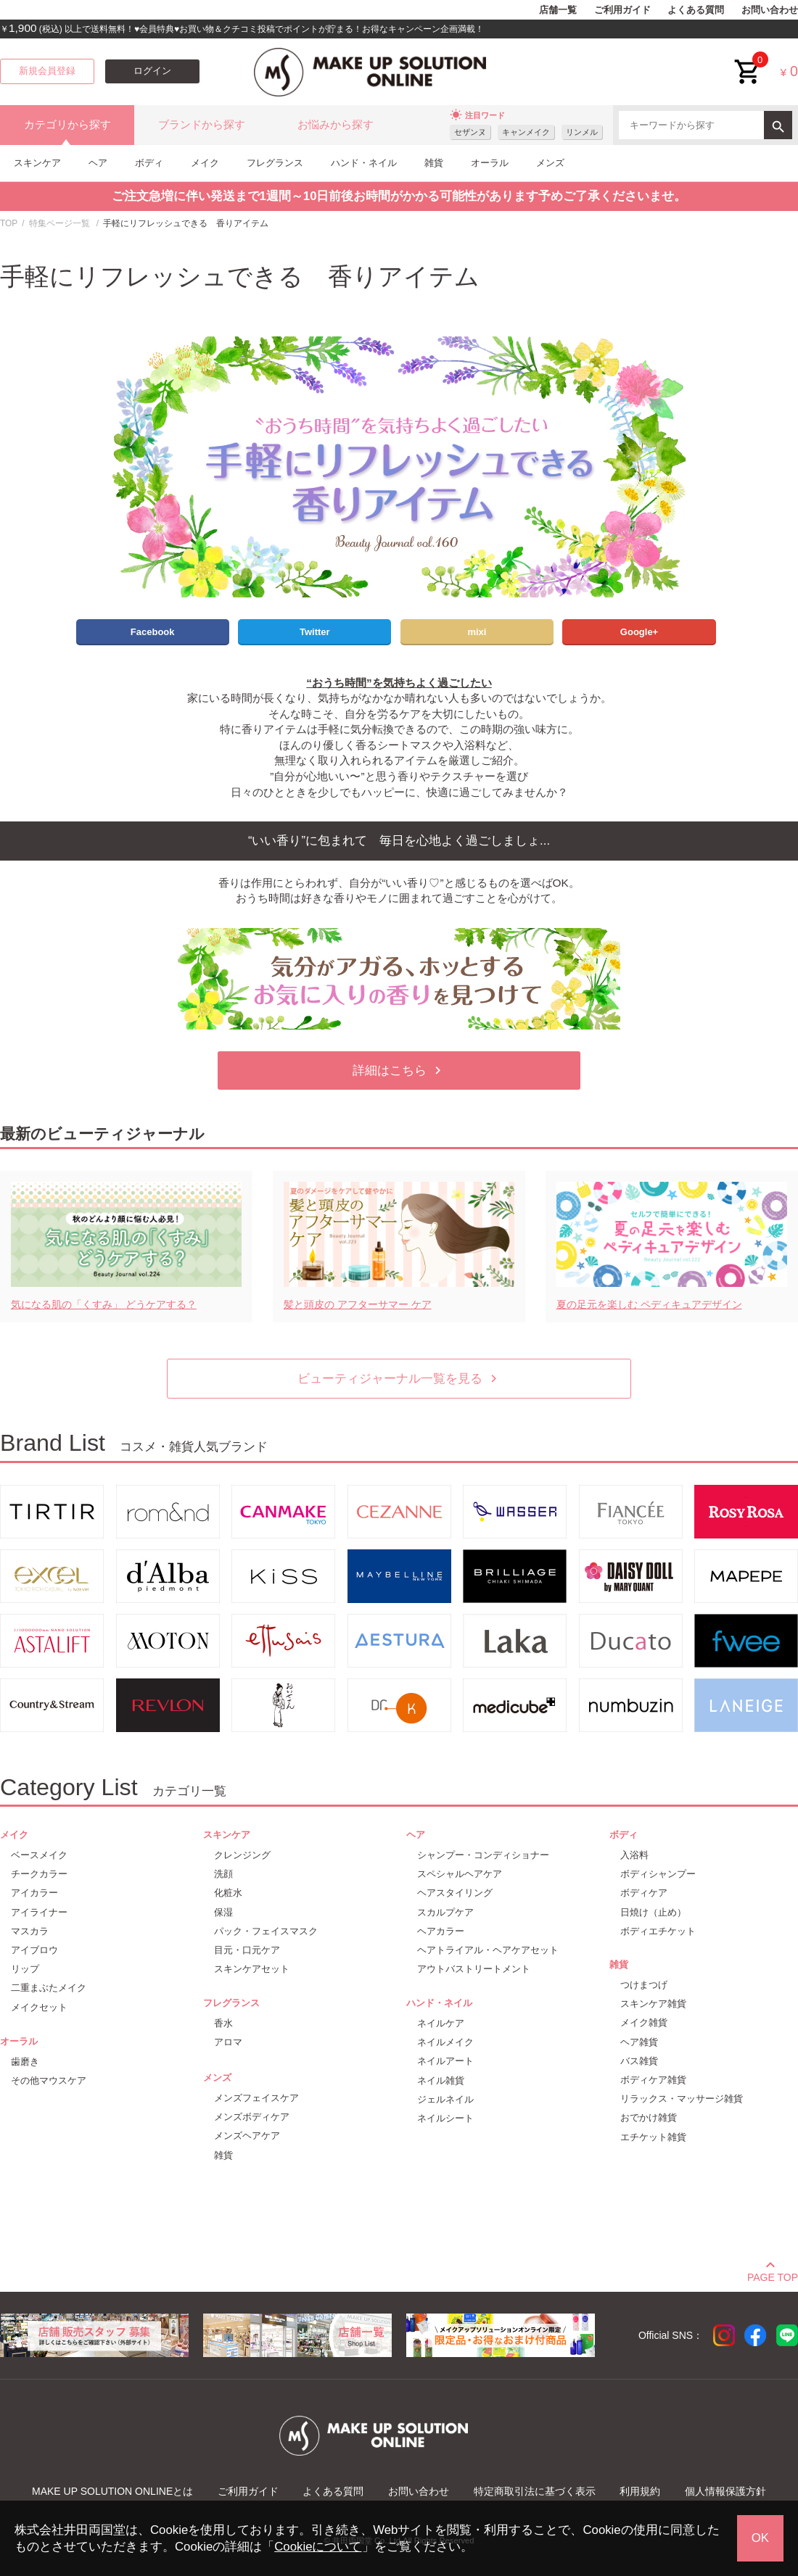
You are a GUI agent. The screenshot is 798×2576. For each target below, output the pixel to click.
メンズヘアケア (247, 2135)
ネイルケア (440, 2023)
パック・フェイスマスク (266, 1931)
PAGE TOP (772, 2275)
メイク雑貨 (643, 2022)
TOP (8, 223)
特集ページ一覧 (59, 223)
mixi (476, 631)
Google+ (639, 631)
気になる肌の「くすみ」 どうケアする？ (104, 1304)
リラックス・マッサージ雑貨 (681, 2098)
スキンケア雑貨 (653, 2003)
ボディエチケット (658, 1931)
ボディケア (643, 1892)
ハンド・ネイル (364, 162)
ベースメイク (39, 1855)
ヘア (98, 162)
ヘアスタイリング (455, 1892)
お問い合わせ (769, 10)
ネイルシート (445, 2118)
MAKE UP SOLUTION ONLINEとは (112, 2491)
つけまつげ (643, 1984)
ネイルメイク (445, 2042)
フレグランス (275, 162)
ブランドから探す (201, 125)
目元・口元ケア (247, 1950)
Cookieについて (317, 2547)
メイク (205, 162)
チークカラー (39, 1873)
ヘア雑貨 (639, 2042)
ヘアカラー (440, 1931)
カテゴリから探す (67, 125)
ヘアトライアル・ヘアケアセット (488, 1950)
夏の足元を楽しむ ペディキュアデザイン (649, 1304)
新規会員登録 (47, 71)
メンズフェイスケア (256, 2097)
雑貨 (433, 162)
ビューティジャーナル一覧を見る (399, 1378)
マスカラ (30, 1931)
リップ (25, 1968)
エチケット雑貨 (653, 2137)
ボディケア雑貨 (653, 2079)
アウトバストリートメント (473, 1968)
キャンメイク (526, 132)
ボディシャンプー (658, 1873)
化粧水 (228, 1892)
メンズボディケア (251, 2116)
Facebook (153, 631)
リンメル (582, 132)
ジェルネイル (445, 2099)
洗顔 (223, 1873)
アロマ (228, 2042)
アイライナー (39, 1912)
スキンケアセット (251, 1968)
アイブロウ (34, 1950)
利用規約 (640, 2491)
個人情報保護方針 (725, 2491)
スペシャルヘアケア (459, 1873)
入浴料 (634, 1855)
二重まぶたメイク (48, 1987)
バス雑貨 (639, 2060)
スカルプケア (445, 1912)
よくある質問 (695, 10)
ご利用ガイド (622, 10)
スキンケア (37, 162)
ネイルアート (445, 2060)
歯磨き (25, 2061)
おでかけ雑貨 (648, 2117)
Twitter (315, 631)
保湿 (223, 1912)
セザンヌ (470, 132)
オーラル (490, 162)
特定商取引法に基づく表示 (535, 2491)
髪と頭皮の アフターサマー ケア (358, 1304)
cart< (748, 60)
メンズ (550, 162)
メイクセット (39, 2007)
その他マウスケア (48, 2080)
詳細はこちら (399, 1070)
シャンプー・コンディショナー (483, 1855)
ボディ (149, 162)
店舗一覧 (558, 10)
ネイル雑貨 (440, 2080)
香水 (223, 2023)
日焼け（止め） (653, 1912)
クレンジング (242, 1855)
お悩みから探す (335, 125)
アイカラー (34, 1892)
